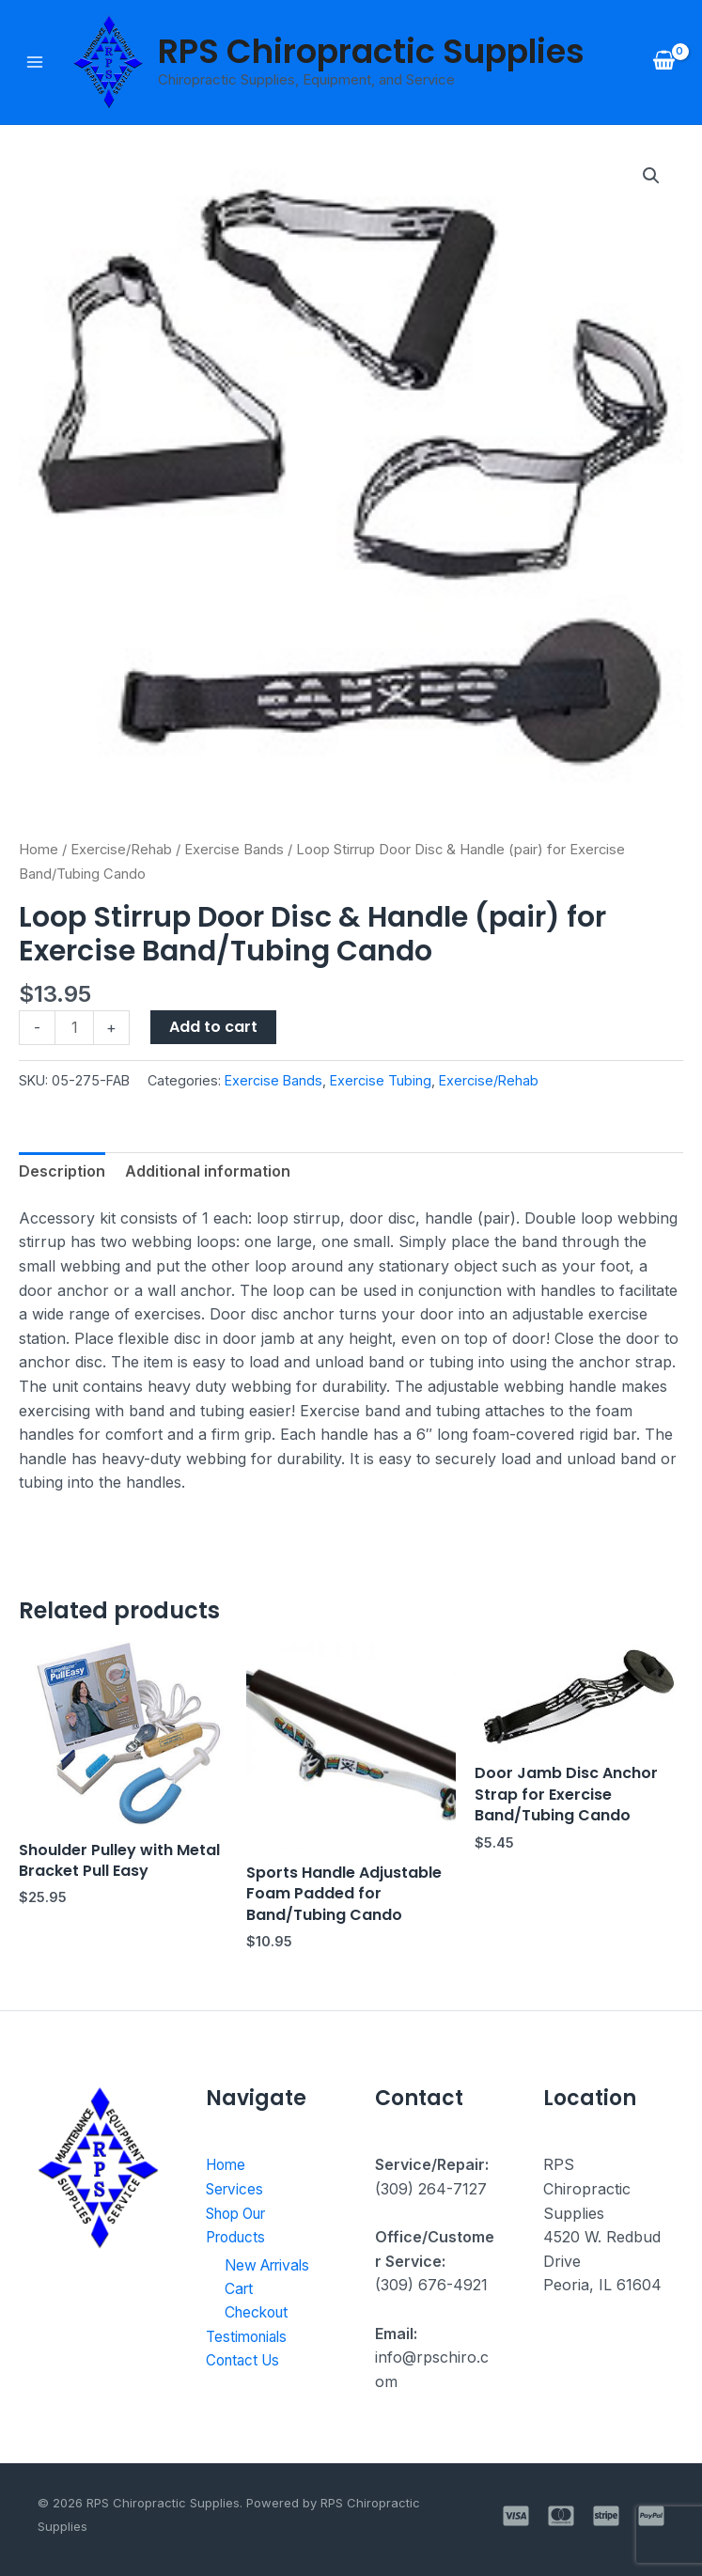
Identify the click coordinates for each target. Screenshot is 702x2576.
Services (236, 2188)
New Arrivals (271, 2265)
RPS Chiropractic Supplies (371, 51)
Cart (240, 2288)
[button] (651, 176)
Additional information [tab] (207, 1171)
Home (38, 849)
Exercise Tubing (380, 1080)
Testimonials (249, 2337)
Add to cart (213, 1027)
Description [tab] (62, 1171)
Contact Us (246, 2360)
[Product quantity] (74, 1027)
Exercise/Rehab (121, 849)
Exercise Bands (234, 849)
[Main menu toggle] (35, 62)
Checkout (259, 2312)
